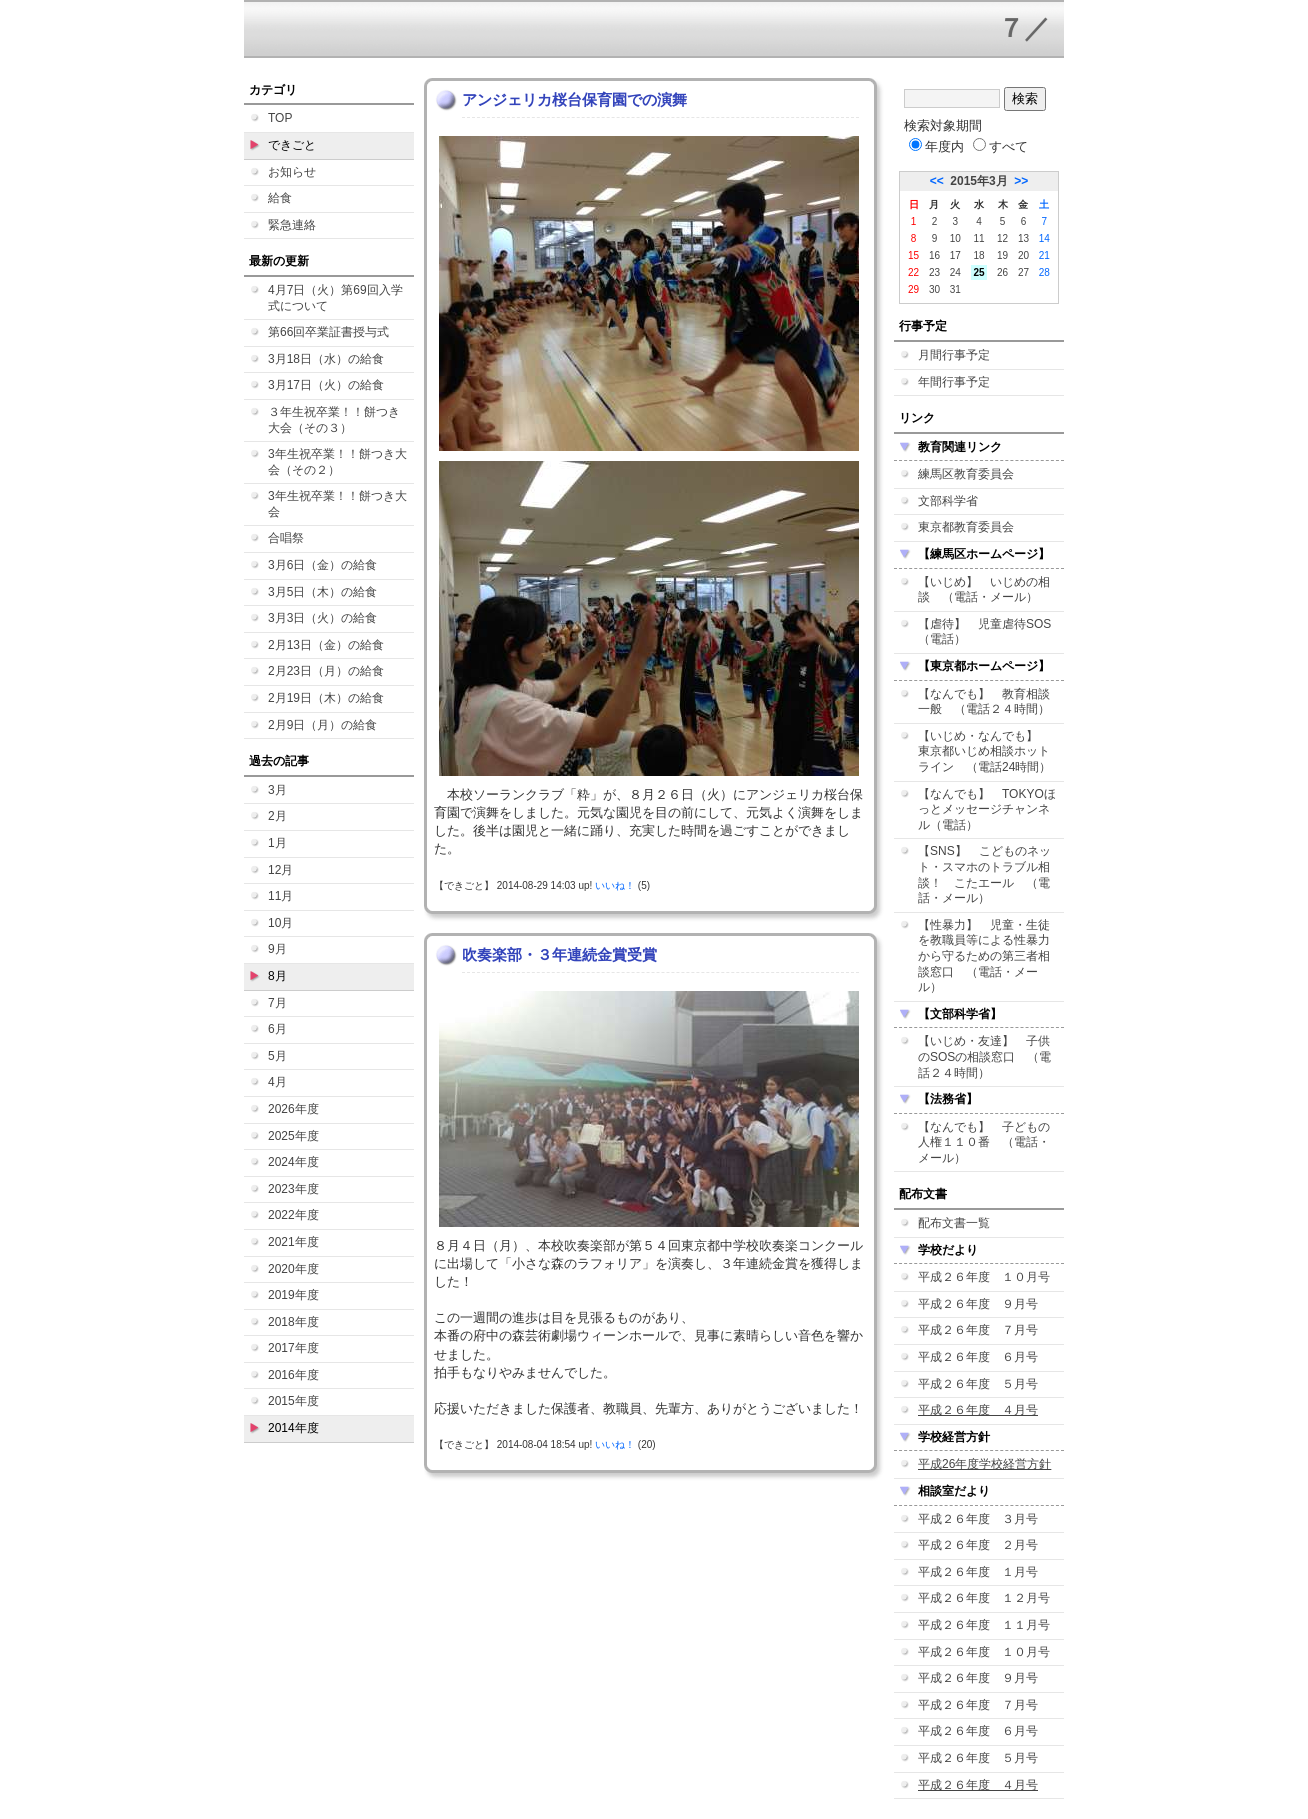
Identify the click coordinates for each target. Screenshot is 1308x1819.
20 (1023, 255)
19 (1002, 255)
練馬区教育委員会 (966, 474)
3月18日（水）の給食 (326, 359)
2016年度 (293, 1375)
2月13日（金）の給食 (326, 645)
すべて (1000, 146)
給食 (280, 198)
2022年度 (293, 1215)
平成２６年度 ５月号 (978, 1384)
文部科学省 (948, 501)
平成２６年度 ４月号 (978, 1410)
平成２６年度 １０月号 (984, 1277)
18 (978, 255)
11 (978, 238)
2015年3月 (978, 181)
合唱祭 (286, 538)
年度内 (936, 146)
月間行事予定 (954, 355)
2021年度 (293, 1242)
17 (955, 255)
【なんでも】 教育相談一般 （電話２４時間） (984, 702)
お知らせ (292, 172)
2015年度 (293, 1401)
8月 (277, 976)
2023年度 (293, 1189)
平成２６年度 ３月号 (978, 1519)
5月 (277, 1056)
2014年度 (293, 1428)
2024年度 (293, 1162)
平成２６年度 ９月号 (978, 1304)
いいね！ (615, 885)
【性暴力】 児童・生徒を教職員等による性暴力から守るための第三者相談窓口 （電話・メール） (984, 956)
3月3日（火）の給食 (322, 618)
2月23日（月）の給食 (326, 671)
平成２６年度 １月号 (978, 1572)
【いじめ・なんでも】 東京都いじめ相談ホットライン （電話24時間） (984, 751)
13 (1023, 238)
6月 (277, 1029)
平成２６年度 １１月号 (984, 1625)
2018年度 (293, 1322)
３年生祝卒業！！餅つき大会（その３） (334, 420)
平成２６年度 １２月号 (984, 1598)
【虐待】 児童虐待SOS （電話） (990, 632)
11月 (280, 896)
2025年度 (293, 1136)
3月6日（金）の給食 (322, 565)
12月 (280, 870)
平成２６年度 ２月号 (978, 1545)
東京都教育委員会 (966, 527)
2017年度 (293, 1348)
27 (1023, 272)
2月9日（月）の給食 (322, 725)
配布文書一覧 (954, 1223)
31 (955, 289)
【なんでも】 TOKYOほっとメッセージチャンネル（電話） (987, 809)
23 (934, 272)
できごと (292, 145)
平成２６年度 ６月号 (978, 1357)
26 (1002, 272)
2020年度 (293, 1269)
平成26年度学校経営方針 (984, 1464)
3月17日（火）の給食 (326, 385)
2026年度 (293, 1109)
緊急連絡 (292, 225)
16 (934, 255)
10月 (280, 923)
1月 (277, 843)
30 (934, 289)
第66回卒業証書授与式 (328, 332)
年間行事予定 (954, 382)
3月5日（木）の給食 (322, 592)
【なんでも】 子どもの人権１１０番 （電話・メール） (984, 1142)
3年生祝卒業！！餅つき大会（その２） (337, 462)
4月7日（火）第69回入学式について (335, 298)
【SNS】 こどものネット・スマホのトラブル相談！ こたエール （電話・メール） (984, 874)
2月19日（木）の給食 (326, 698)
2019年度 (293, 1295)
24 (955, 272)
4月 (277, 1082)
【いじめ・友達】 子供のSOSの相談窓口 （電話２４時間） (984, 1056)
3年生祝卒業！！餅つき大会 (337, 504)
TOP (280, 118)
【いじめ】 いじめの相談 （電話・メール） (984, 590)
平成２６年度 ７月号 (978, 1330)
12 (1002, 238)
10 (955, 238)
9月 (277, 949)
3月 (277, 790)
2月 (277, 816)
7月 (277, 1003)
